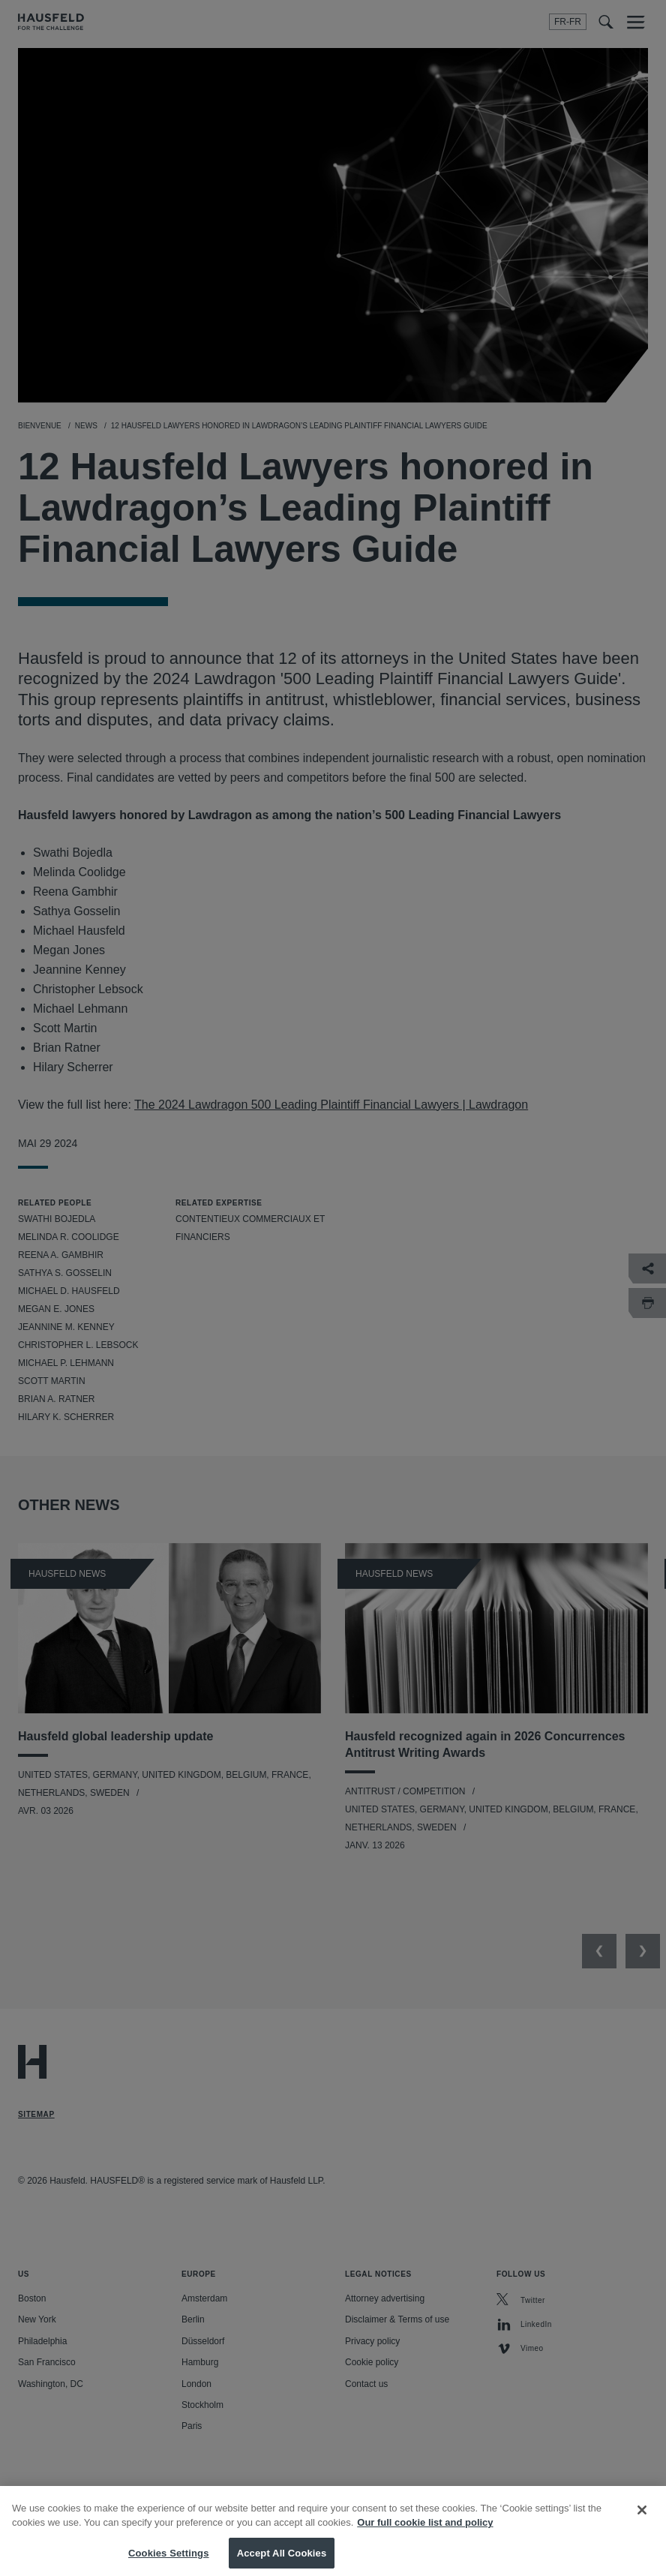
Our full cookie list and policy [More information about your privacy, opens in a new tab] (425, 2535)
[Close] (642, 2523)
